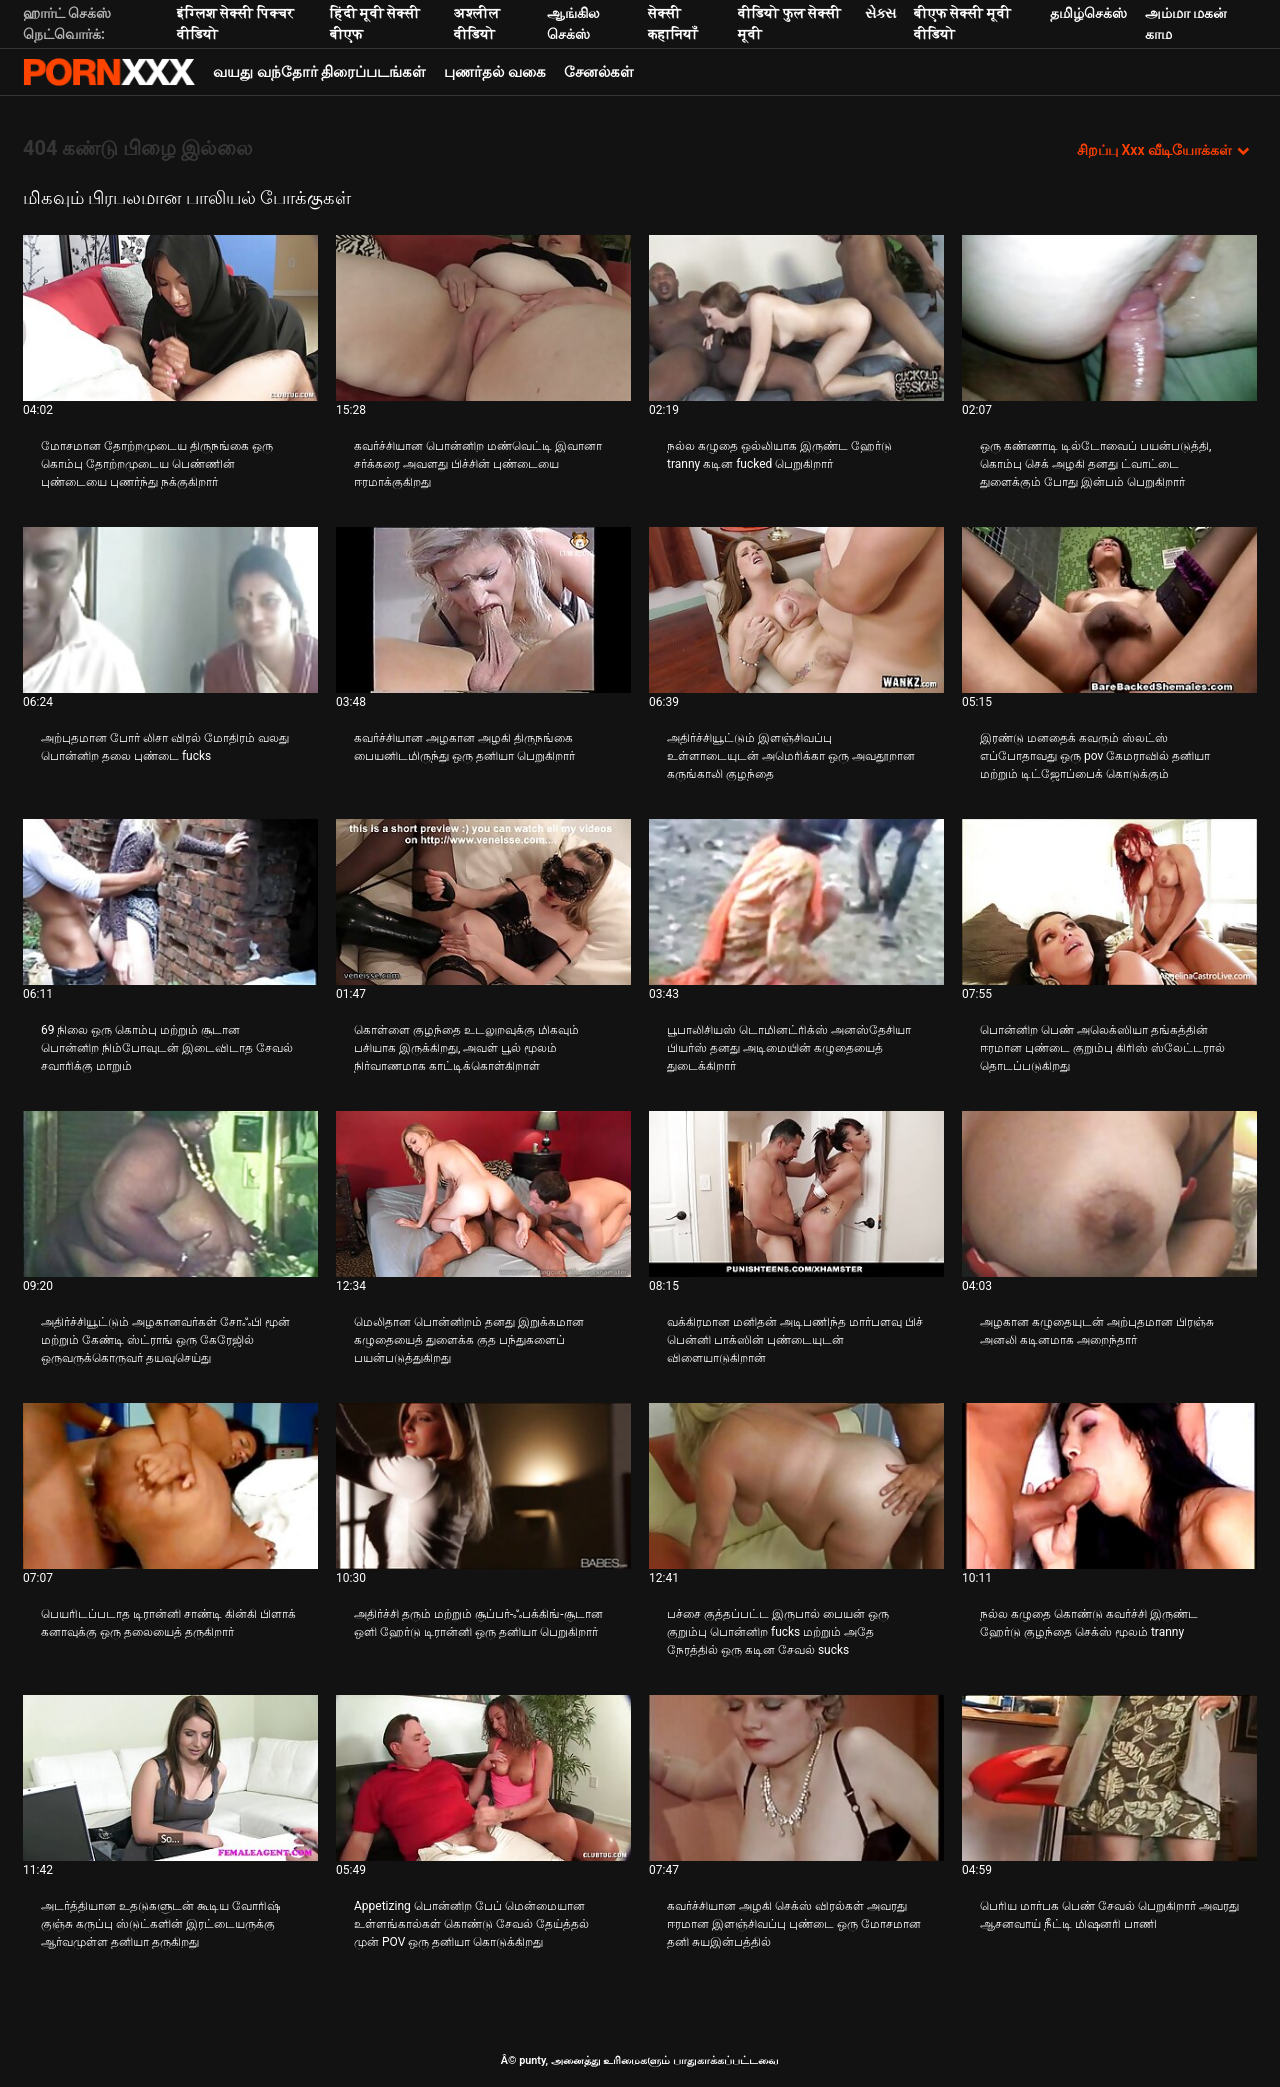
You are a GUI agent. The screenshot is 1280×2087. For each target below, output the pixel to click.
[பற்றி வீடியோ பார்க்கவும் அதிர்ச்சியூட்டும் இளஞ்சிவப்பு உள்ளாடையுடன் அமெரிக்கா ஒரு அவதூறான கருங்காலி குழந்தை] (796, 610)
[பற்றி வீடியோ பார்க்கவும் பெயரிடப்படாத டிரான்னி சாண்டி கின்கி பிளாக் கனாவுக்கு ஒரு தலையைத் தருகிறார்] (170, 1486)
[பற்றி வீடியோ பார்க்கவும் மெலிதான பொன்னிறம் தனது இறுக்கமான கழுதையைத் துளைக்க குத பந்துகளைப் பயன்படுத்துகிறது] (483, 1194)
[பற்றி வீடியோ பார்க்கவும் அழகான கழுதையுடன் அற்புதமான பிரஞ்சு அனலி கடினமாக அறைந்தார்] (1109, 1194)
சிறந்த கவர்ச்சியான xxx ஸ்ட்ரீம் (109, 72)
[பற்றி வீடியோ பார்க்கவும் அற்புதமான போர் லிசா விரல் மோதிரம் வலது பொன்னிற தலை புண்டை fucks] (170, 610)
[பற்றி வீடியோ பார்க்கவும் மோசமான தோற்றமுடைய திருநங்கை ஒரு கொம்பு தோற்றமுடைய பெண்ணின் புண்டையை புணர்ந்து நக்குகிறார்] (170, 318)
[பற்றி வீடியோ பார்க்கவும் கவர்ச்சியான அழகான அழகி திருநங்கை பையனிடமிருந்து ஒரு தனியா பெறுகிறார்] (483, 610)
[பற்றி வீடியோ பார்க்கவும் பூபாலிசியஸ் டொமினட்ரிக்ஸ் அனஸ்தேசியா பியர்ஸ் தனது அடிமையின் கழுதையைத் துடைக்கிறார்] (796, 902)
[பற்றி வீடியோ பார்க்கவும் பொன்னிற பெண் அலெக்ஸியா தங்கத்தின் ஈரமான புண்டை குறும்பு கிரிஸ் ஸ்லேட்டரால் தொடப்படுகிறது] (1109, 902)
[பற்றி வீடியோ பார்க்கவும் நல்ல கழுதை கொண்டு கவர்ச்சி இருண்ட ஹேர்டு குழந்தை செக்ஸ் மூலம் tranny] (1109, 1486)
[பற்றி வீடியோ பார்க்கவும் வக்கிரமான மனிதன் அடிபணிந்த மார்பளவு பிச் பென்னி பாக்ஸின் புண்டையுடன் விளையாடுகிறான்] (796, 1194)
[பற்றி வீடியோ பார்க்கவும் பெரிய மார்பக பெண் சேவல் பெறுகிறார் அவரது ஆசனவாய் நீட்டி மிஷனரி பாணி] (1109, 1778)
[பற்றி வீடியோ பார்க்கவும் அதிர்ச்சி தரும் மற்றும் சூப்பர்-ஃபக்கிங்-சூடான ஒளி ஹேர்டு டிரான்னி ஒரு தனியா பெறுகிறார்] (483, 1486)
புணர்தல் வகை (495, 72)
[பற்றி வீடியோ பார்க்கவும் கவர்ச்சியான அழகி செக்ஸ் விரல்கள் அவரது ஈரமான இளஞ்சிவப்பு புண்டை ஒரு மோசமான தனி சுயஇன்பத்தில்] (796, 1778)
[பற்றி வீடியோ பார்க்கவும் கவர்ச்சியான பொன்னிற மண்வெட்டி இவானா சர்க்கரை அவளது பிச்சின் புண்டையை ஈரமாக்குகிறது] (483, 318)
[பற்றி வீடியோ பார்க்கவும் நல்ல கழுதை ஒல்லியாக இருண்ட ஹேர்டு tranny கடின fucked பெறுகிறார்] (796, 318)
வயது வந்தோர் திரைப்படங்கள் (319, 72)
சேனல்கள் (599, 72)
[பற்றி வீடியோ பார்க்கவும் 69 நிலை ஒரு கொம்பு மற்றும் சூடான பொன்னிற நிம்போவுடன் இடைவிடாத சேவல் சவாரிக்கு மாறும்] (170, 902)
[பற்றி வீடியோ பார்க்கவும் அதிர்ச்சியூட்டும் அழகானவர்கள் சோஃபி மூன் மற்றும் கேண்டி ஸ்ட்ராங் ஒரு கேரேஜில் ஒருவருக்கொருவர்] (170, 1194)
